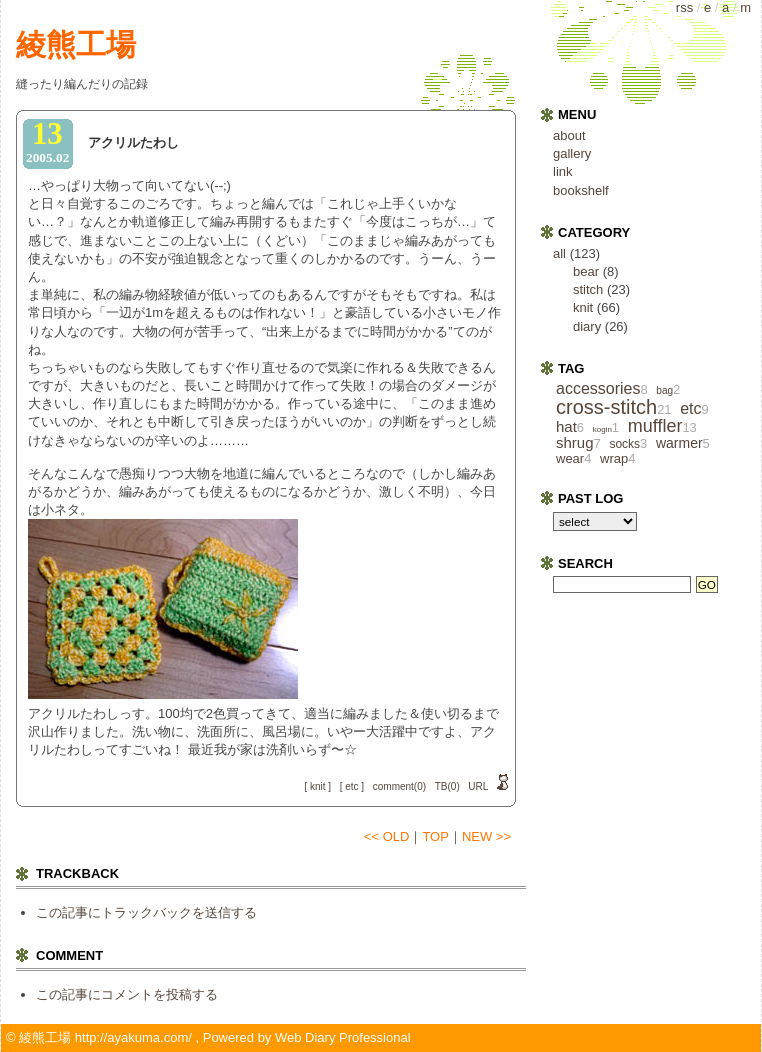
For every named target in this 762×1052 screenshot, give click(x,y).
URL (478, 786)
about (569, 135)
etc (351, 786)
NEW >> (486, 836)
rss (684, 7)
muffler (655, 426)
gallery (572, 153)
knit (318, 786)
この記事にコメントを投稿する (127, 994)
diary (587, 326)
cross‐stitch (606, 407)
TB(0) (447, 786)
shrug (575, 442)
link (563, 171)
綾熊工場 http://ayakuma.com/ (105, 1037)
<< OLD (387, 836)
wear (570, 458)
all (559, 253)
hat (566, 426)
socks (624, 444)
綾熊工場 (76, 44)
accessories (598, 388)
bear (586, 271)
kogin (602, 429)
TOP (435, 836)
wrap (614, 458)
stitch (588, 289)
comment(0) (399, 786)
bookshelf (581, 190)
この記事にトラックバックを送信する (146, 912)
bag (664, 390)
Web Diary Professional (343, 1037)
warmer (679, 443)
